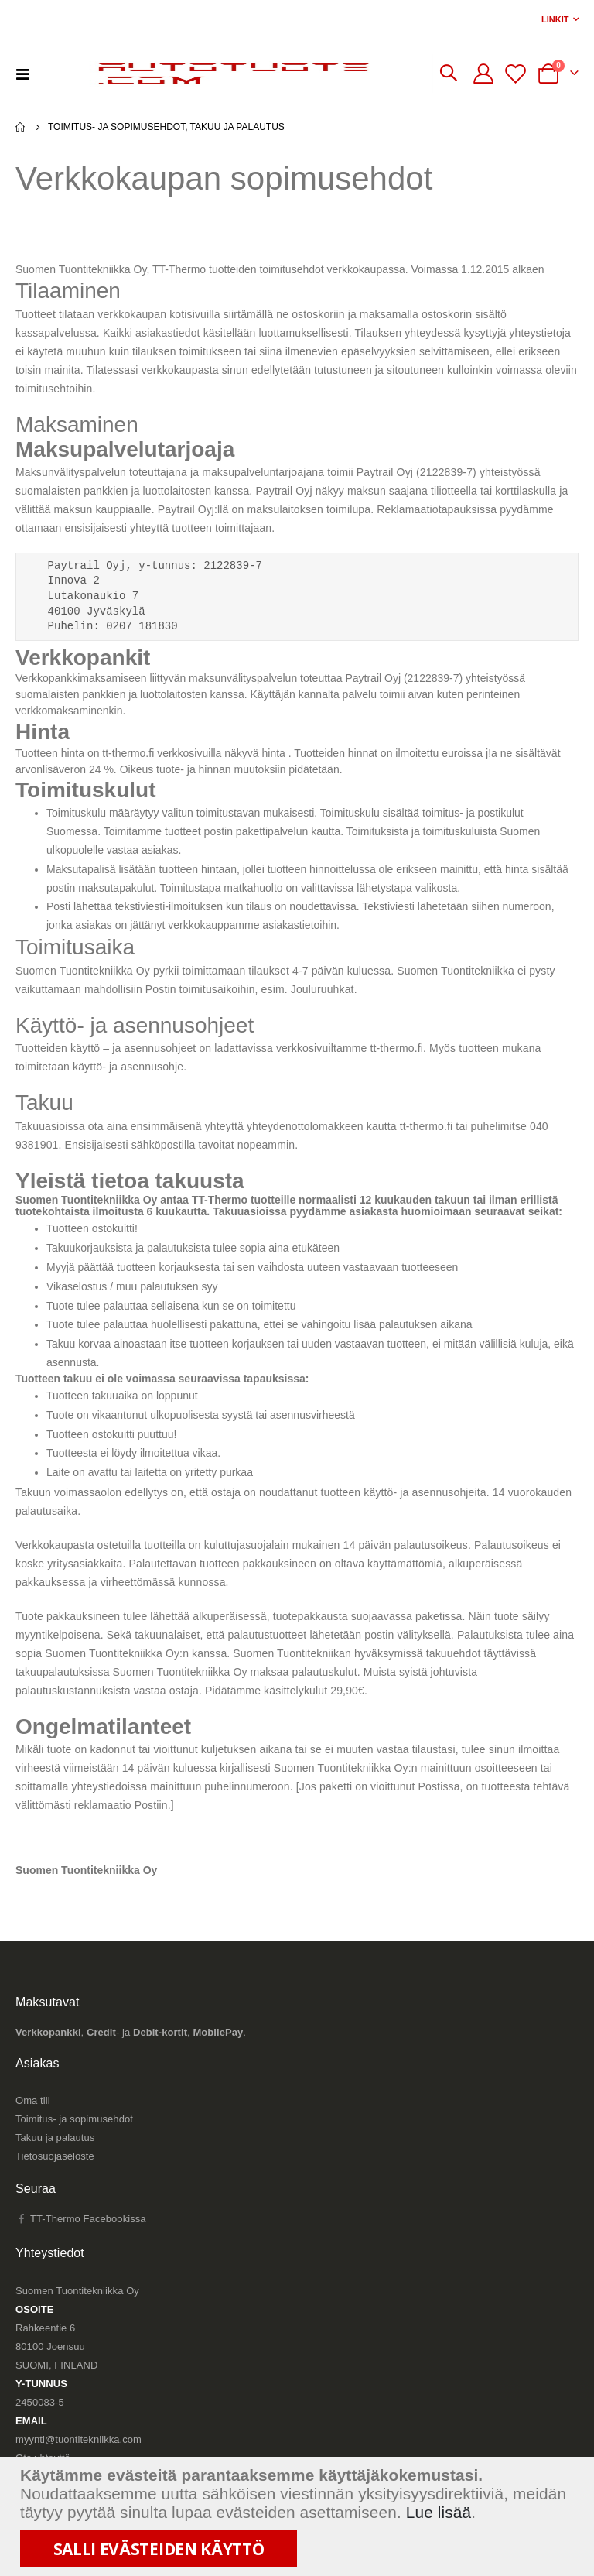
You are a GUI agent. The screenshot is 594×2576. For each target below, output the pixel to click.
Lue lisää (439, 2512)
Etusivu (20, 127)
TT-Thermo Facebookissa (80, 2239)
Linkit (554, 19)
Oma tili (32, 2121)
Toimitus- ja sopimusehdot (74, 2140)
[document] (299, 2516)
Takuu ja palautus (54, 2158)
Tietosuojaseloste (54, 2177)
